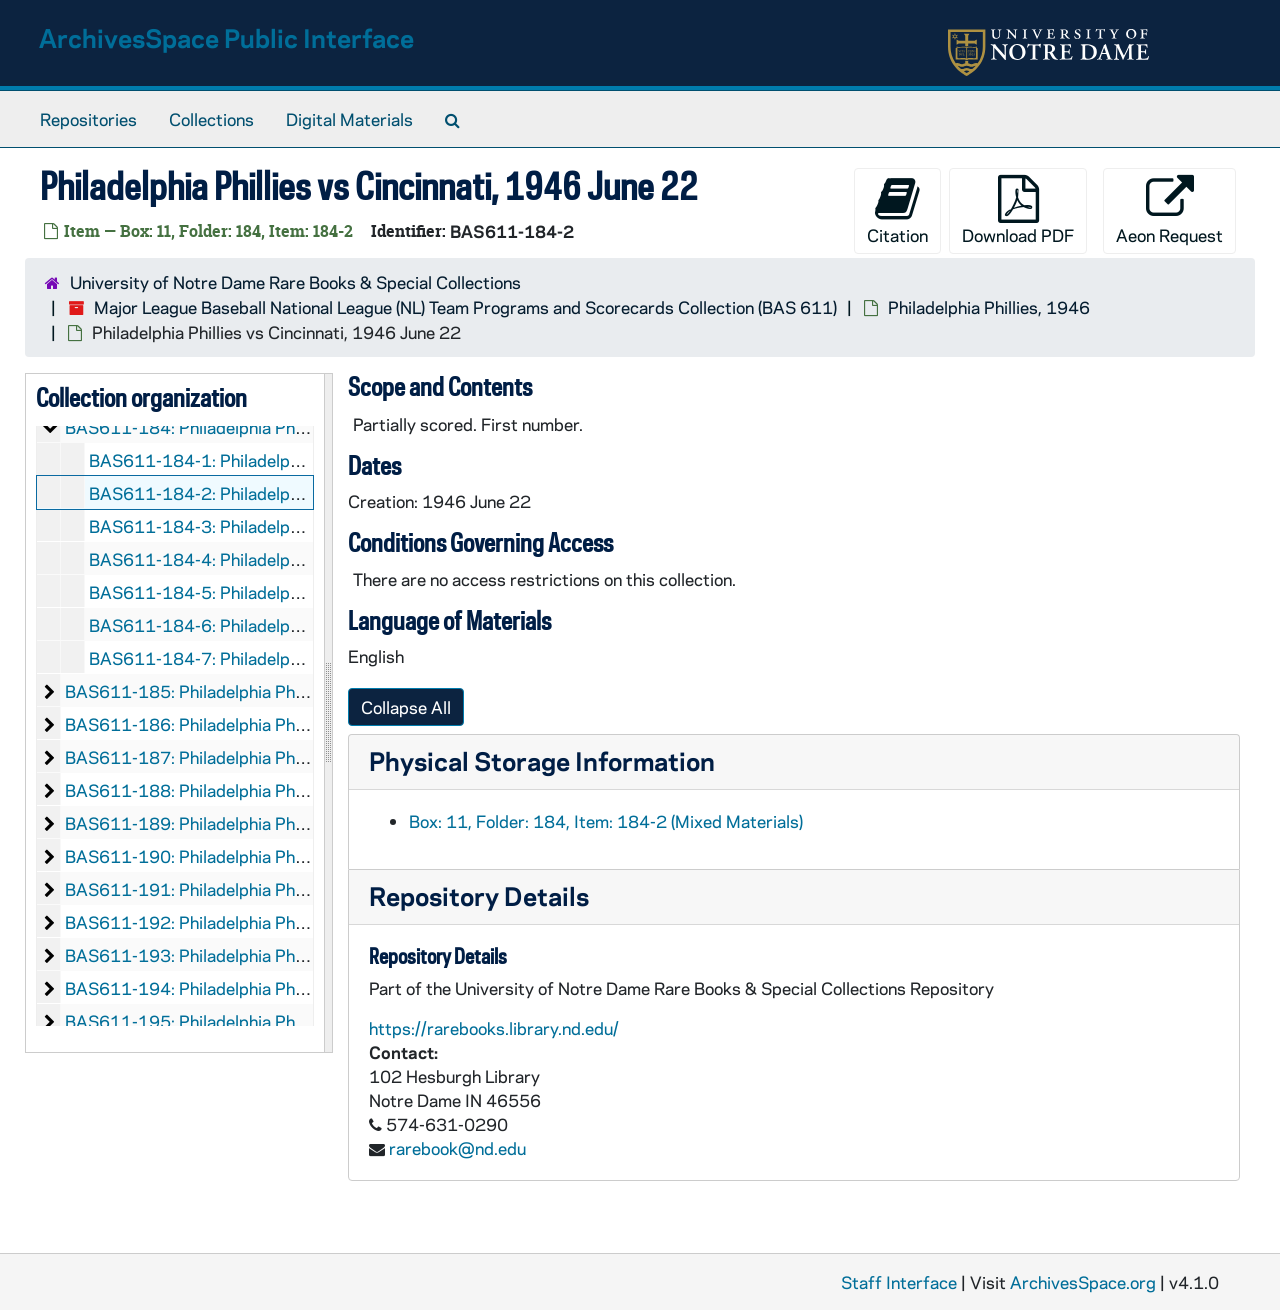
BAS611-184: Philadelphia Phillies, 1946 (223, 427)
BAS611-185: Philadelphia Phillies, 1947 (223, 691)
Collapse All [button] (406, 707)
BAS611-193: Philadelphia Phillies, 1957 (223, 955)
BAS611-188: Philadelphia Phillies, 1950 (223, 790)
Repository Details (479, 895)
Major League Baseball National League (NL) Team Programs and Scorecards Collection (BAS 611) (465, 307)
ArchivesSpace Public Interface (226, 37)
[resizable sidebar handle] (328, 713)
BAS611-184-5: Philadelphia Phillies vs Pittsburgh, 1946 (310, 592)
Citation (897, 210)
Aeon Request (1169, 210)
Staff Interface (899, 1282)
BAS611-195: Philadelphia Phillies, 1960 (223, 1021)
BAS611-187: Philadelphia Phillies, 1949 (223, 757)
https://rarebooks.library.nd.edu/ (494, 1028)
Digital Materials (349, 119)
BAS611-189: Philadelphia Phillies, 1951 (223, 823)
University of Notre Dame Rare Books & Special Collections (295, 282)
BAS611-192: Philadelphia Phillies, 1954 (223, 922)
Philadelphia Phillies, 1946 (989, 307)
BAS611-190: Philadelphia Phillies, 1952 (223, 856)
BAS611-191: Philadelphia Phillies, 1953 (223, 889)
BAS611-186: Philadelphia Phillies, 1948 (223, 724)
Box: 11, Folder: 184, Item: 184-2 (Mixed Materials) (606, 821)
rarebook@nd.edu (457, 1148)
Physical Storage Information (542, 760)
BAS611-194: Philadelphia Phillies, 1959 (223, 988)
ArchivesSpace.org (1083, 1282)
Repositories (88, 119)
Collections (211, 119)
